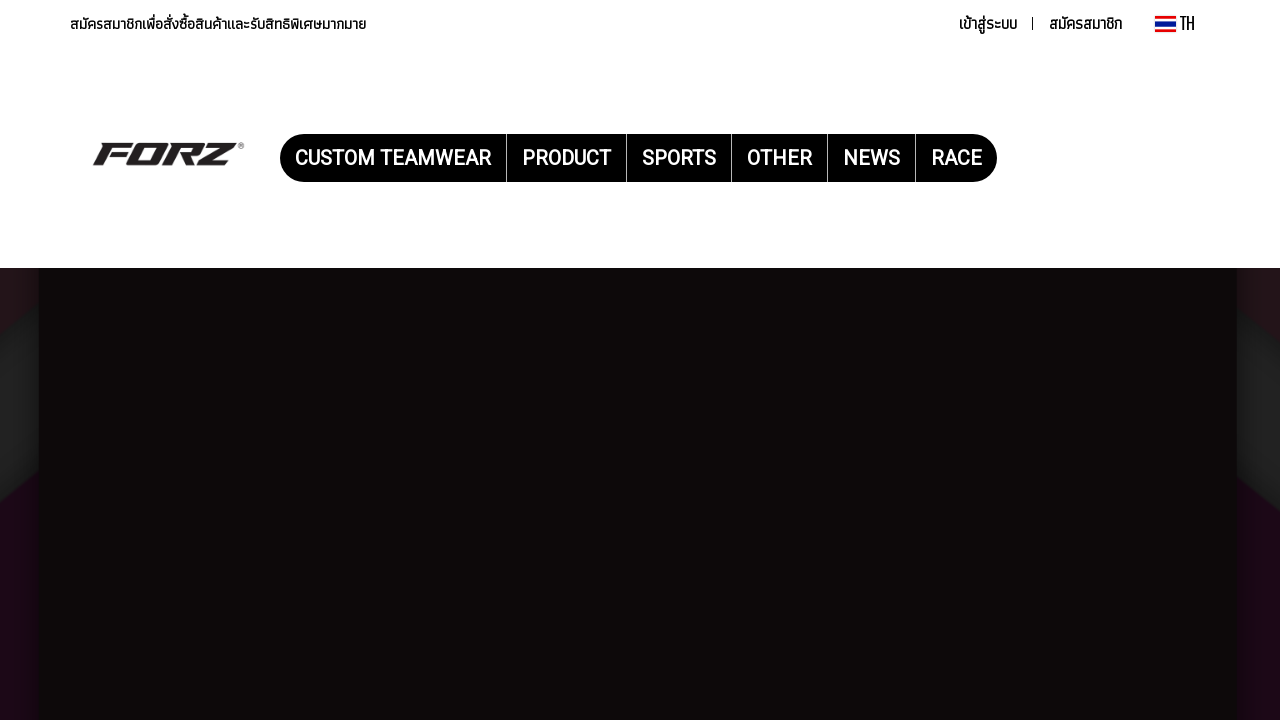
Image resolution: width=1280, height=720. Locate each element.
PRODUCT (566, 158)
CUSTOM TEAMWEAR (393, 158)
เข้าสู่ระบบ (988, 23)
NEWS (871, 158)
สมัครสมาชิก (1085, 23)
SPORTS (679, 158)
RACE (956, 158)
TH (1175, 23)
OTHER (779, 158)
